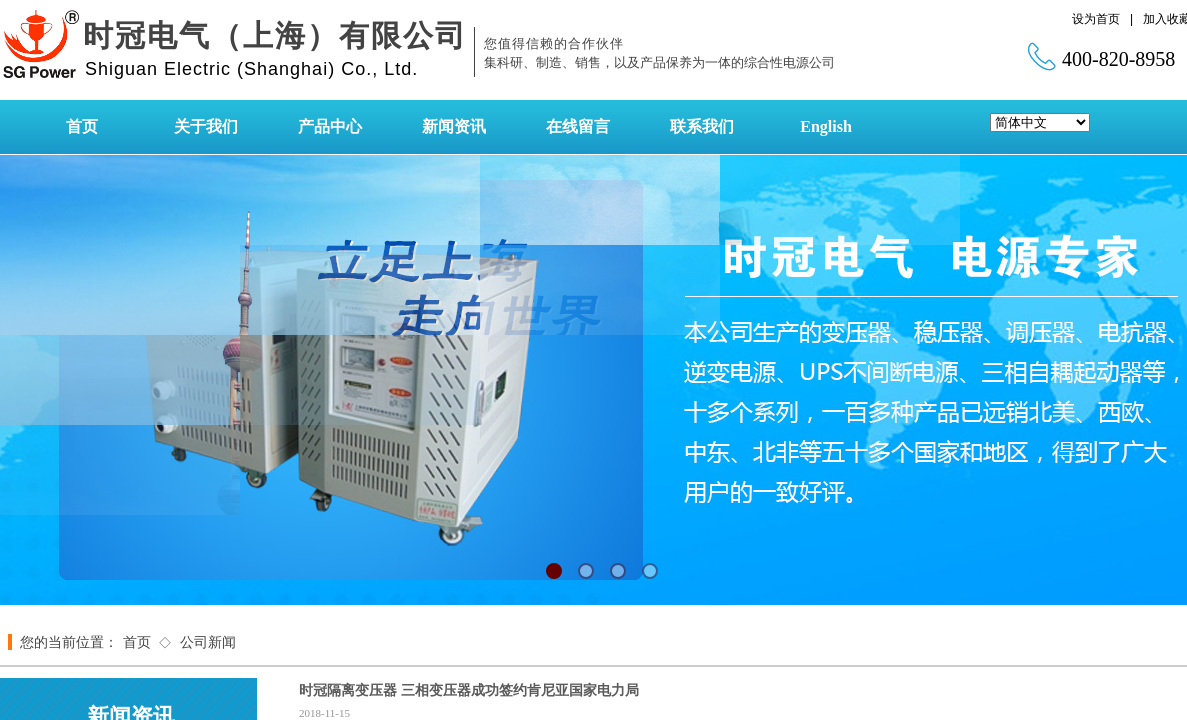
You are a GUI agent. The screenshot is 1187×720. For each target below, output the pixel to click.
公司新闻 (208, 642)
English (826, 126)
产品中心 (330, 126)
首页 (82, 126)
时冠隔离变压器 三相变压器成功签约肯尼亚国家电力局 (469, 690)
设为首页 (1096, 19)
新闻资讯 (454, 126)
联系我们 (702, 126)
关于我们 (206, 126)
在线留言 (578, 126)
